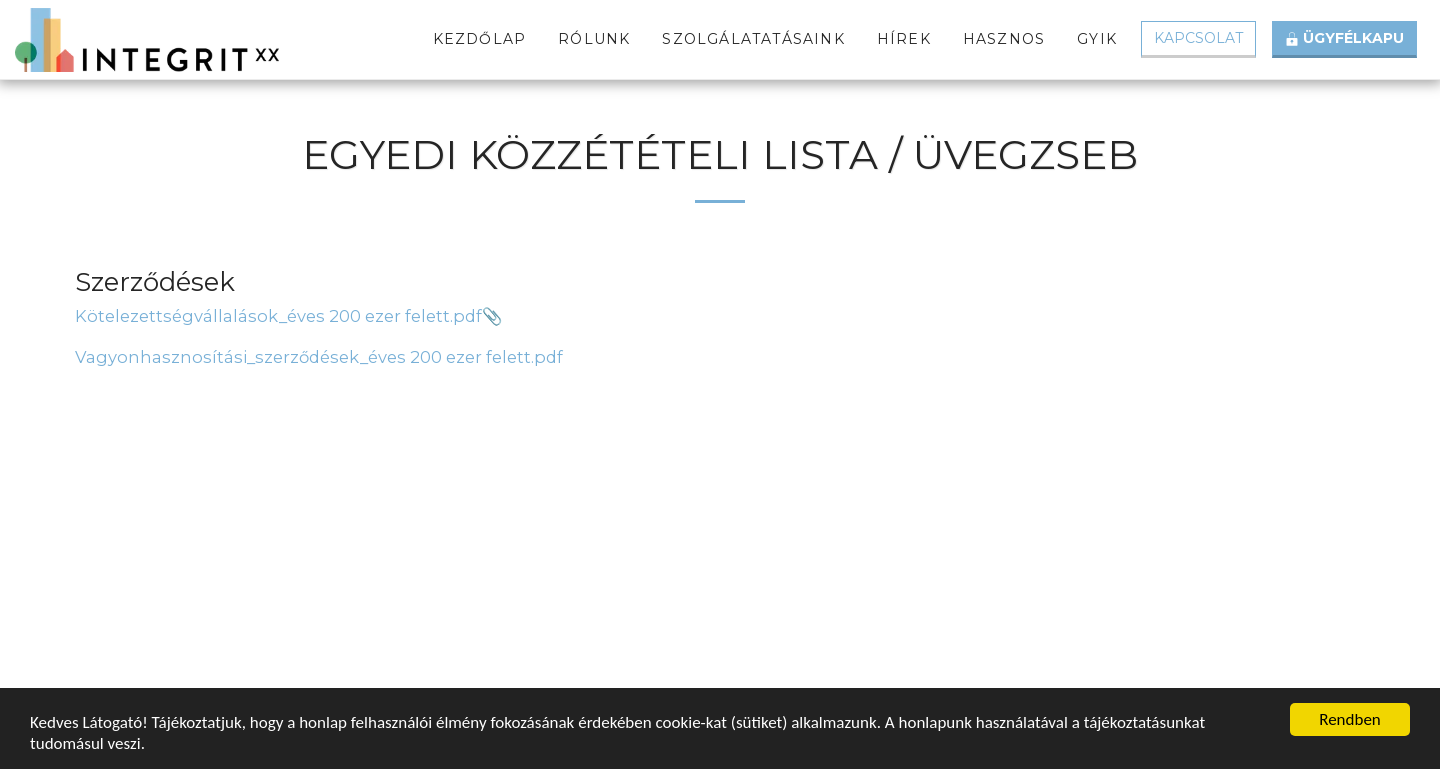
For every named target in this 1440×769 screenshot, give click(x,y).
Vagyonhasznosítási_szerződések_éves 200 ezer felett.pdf (319, 357)
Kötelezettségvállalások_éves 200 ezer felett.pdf (278, 316)
